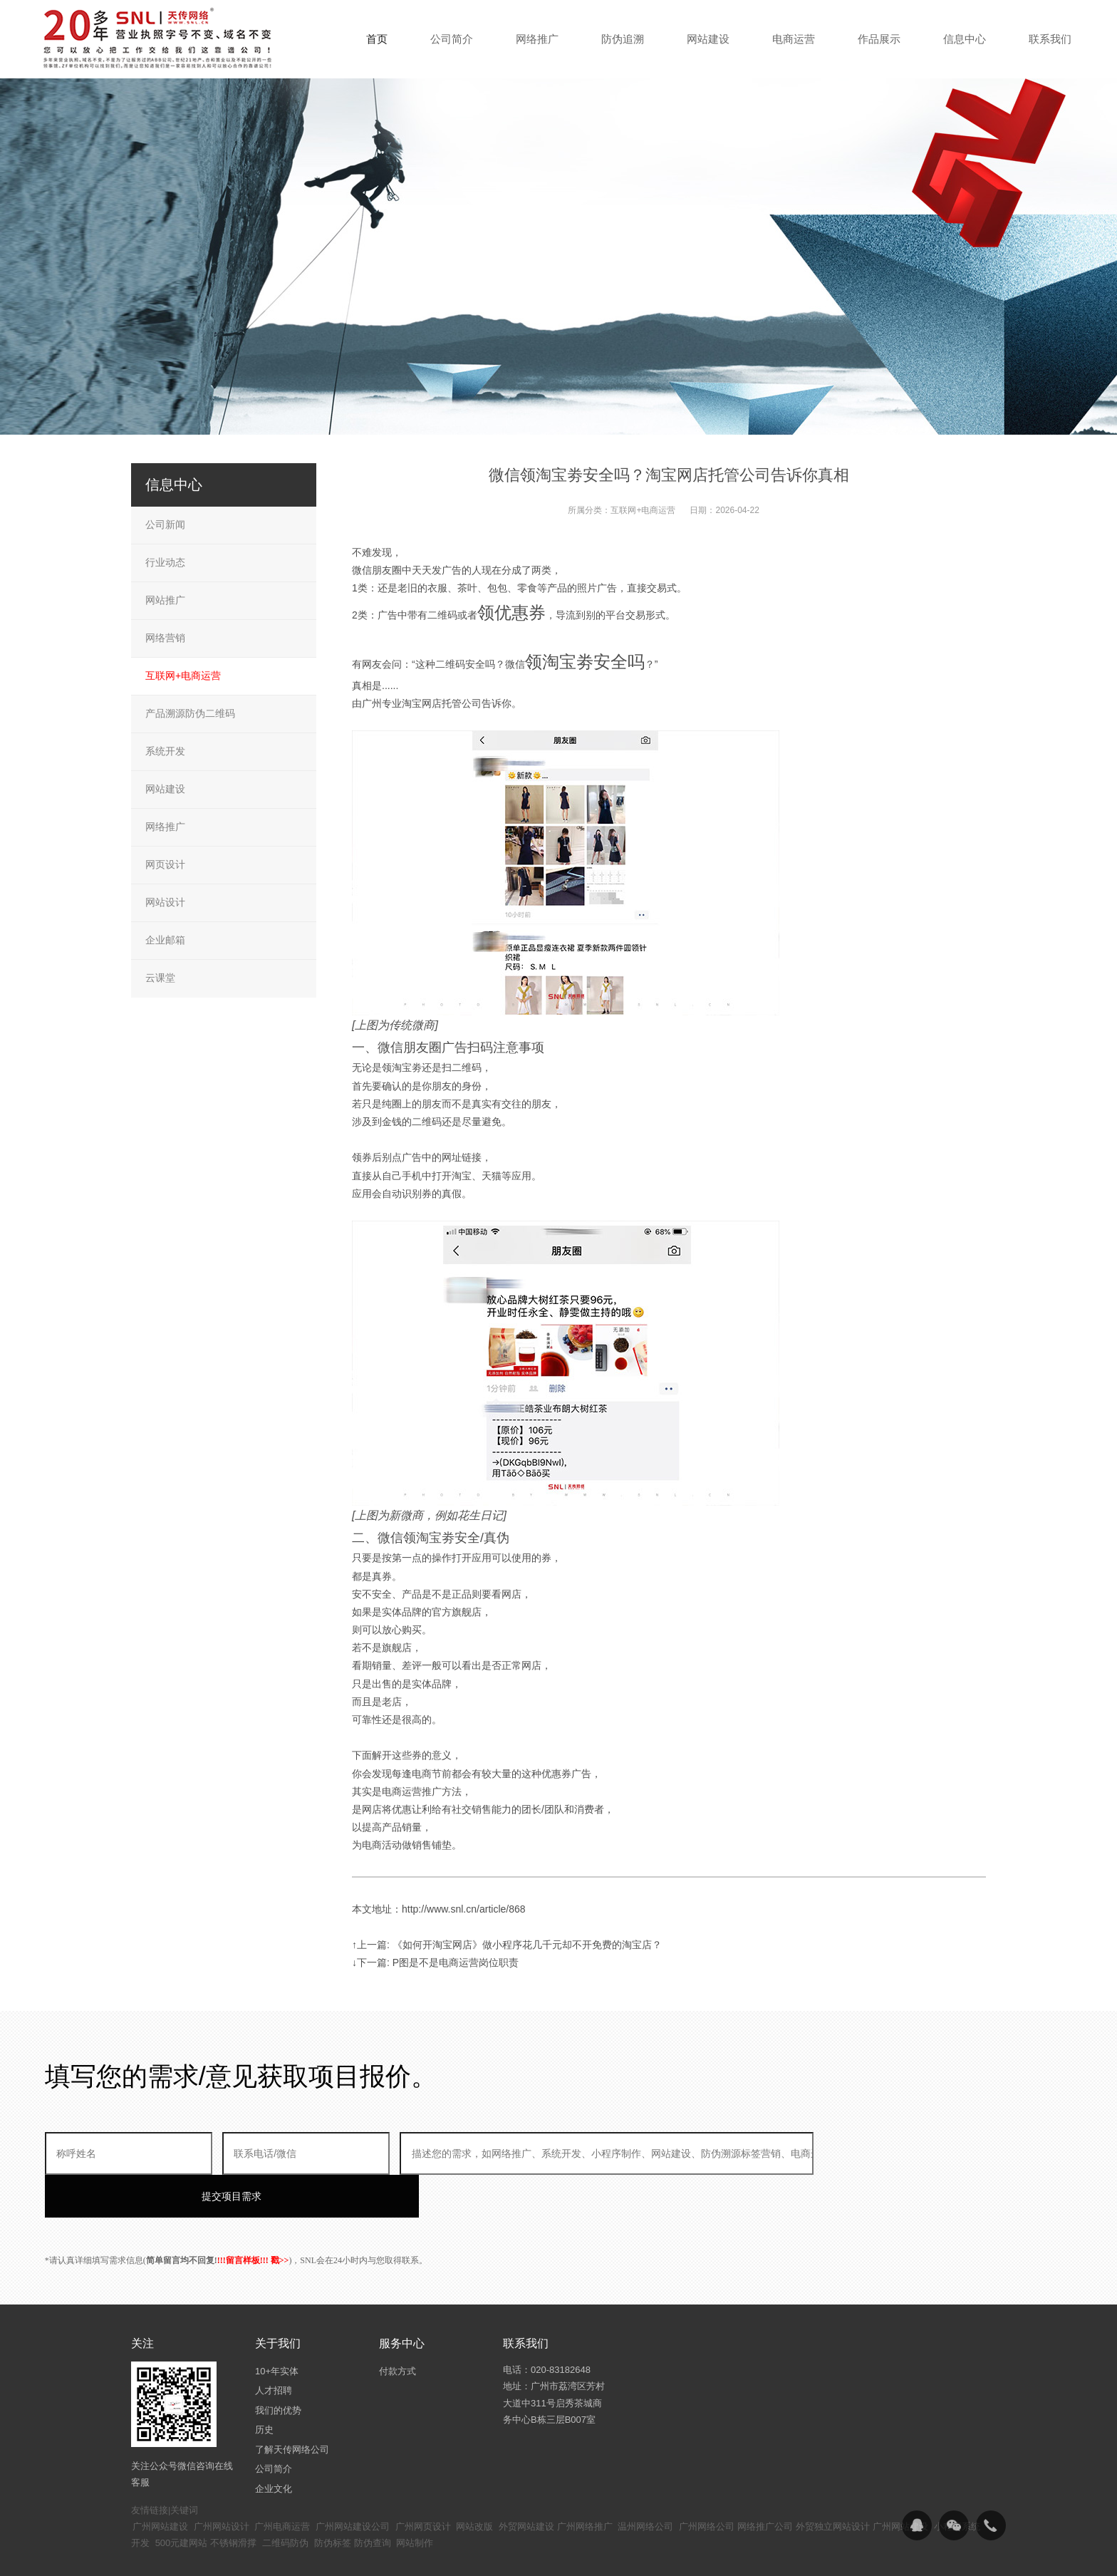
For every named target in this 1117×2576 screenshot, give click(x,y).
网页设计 (165, 864)
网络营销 (165, 637)
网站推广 (165, 600)
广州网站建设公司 (353, 2483)
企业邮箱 (165, 940)
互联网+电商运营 (643, 510)
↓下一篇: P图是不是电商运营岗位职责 (435, 1962)
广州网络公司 (706, 2483)
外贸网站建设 (526, 2483)
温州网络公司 (645, 2483)
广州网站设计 (221, 2483)
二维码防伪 (285, 2500)
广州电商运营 (282, 2483)
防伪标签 (332, 2500)
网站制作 (414, 2500)
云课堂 (160, 977)
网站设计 (165, 902)
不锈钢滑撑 (233, 2500)
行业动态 (165, 562)
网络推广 (165, 826)
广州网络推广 (585, 2483)
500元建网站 (181, 2500)
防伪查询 (372, 2500)
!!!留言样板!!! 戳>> (253, 2218)
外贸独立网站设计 (833, 2483)
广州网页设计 (423, 2483)
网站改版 (474, 2483)
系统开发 (165, 751)
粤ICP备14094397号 (482, 2555)
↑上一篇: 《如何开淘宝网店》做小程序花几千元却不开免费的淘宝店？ (507, 1944)
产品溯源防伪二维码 (190, 713)
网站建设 (165, 789)
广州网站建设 (160, 2483)
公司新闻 (165, 524)
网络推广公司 (765, 2483)
